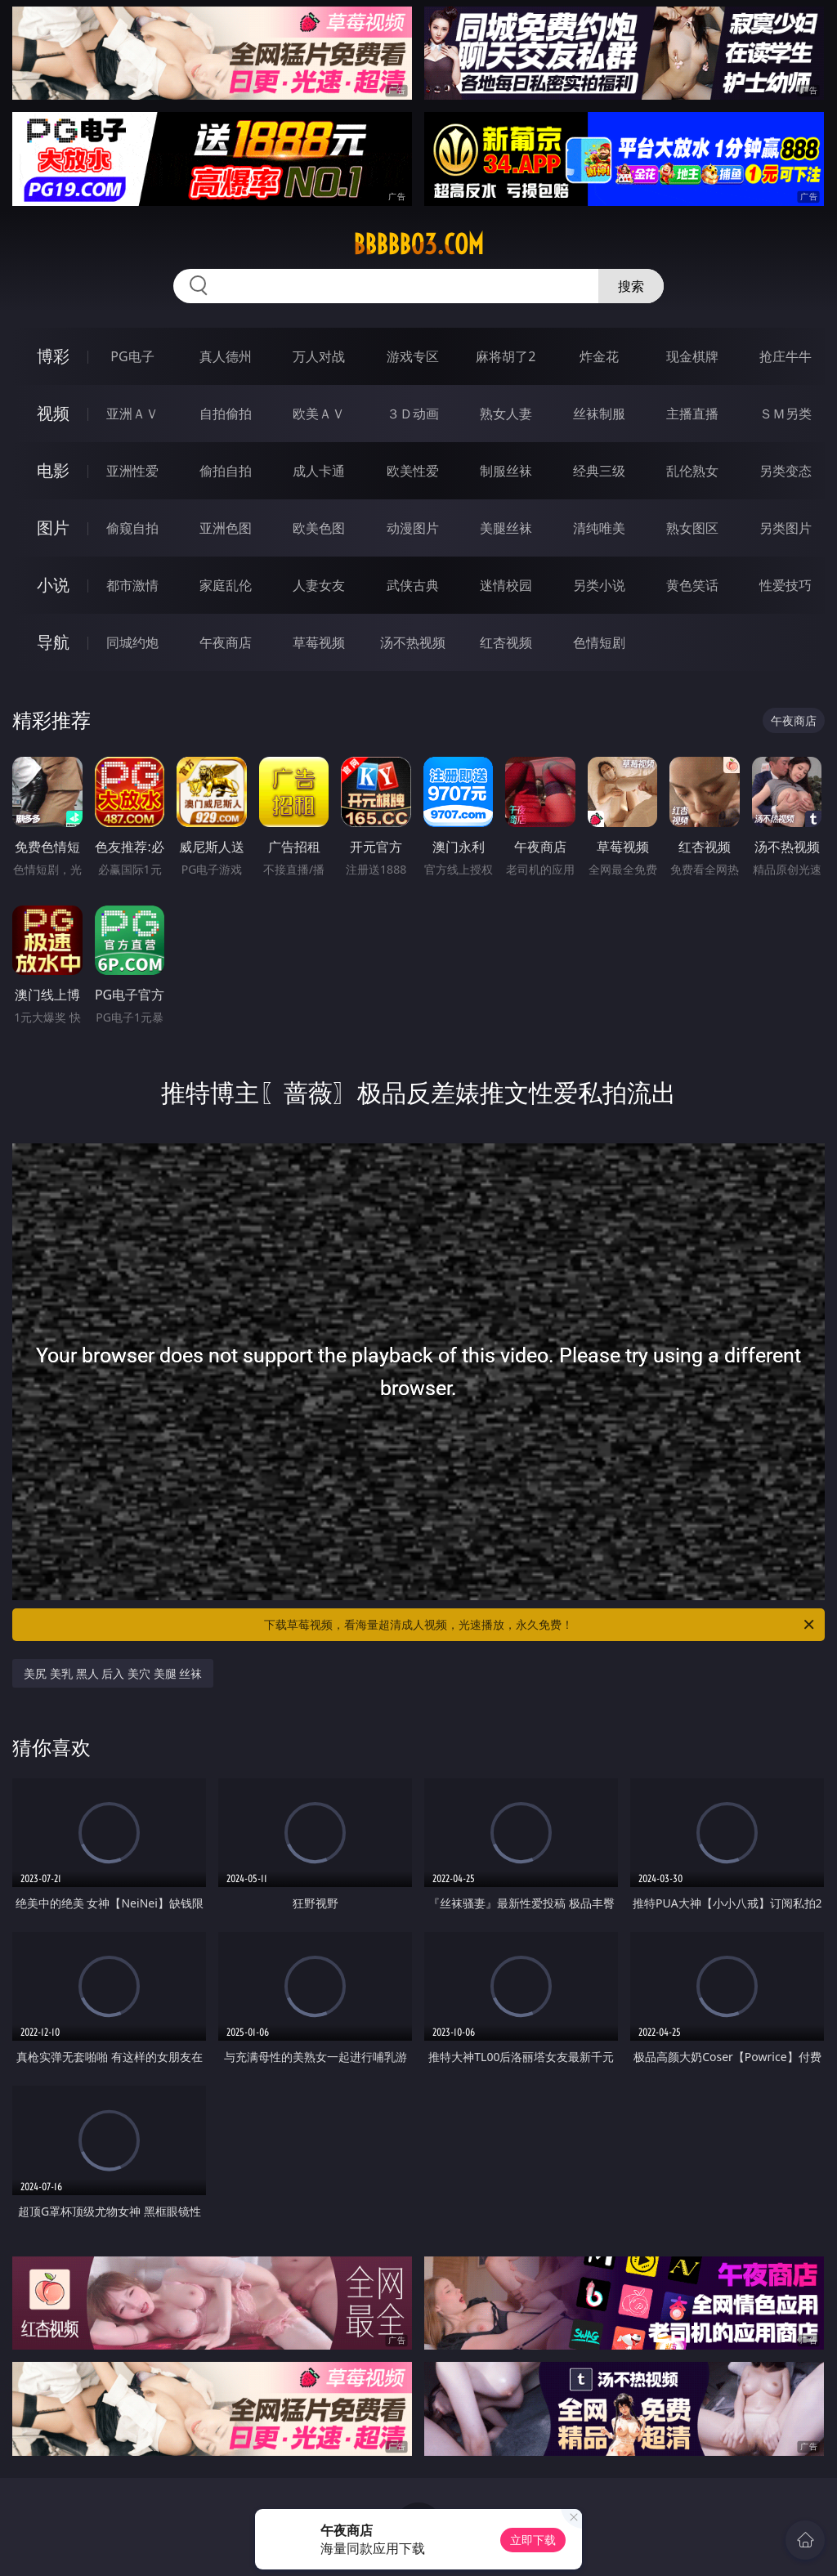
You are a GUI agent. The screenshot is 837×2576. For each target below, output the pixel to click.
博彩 (53, 356)
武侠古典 (413, 585)
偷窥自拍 (132, 528)
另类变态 (785, 471)
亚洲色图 (225, 528)
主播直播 (692, 414)
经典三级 (599, 471)
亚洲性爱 (132, 471)
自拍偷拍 (225, 414)
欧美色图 (319, 528)
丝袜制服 (599, 414)
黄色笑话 (692, 585)
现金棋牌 (692, 356)
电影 (53, 470)
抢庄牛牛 (785, 356)
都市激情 (132, 585)
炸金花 (599, 356)
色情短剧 (599, 642)
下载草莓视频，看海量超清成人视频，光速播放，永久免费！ (540, 1625)
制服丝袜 (506, 471)
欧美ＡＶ (319, 414)
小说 (53, 585)
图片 (53, 528)
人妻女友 (319, 585)
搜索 (631, 286)
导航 (53, 642)
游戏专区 (413, 356)
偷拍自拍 (225, 471)
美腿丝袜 (506, 528)
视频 (53, 413)
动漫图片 (413, 528)
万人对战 (319, 356)
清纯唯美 (599, 528)
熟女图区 (692, 528)
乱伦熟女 (692, 471)
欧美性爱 (413, 471)
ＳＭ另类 (785, 414)
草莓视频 (319, 642)
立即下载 (533, 2539)
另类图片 (785, 528)
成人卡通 (319, 471)
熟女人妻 (506, 414)
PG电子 (132, 356)
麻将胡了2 (505, 356)
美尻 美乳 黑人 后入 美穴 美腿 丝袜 (113, 1673)
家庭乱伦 (225, 585)
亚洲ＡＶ (132, 414)
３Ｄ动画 (413, 414)
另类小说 (599, 585)
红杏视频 (506, 642)
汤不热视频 (412, 642)
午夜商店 (225, 642)
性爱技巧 (785, 585)
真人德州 (225, 356)
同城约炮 (132, 642)
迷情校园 (506, 585)
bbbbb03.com (418, 244)
